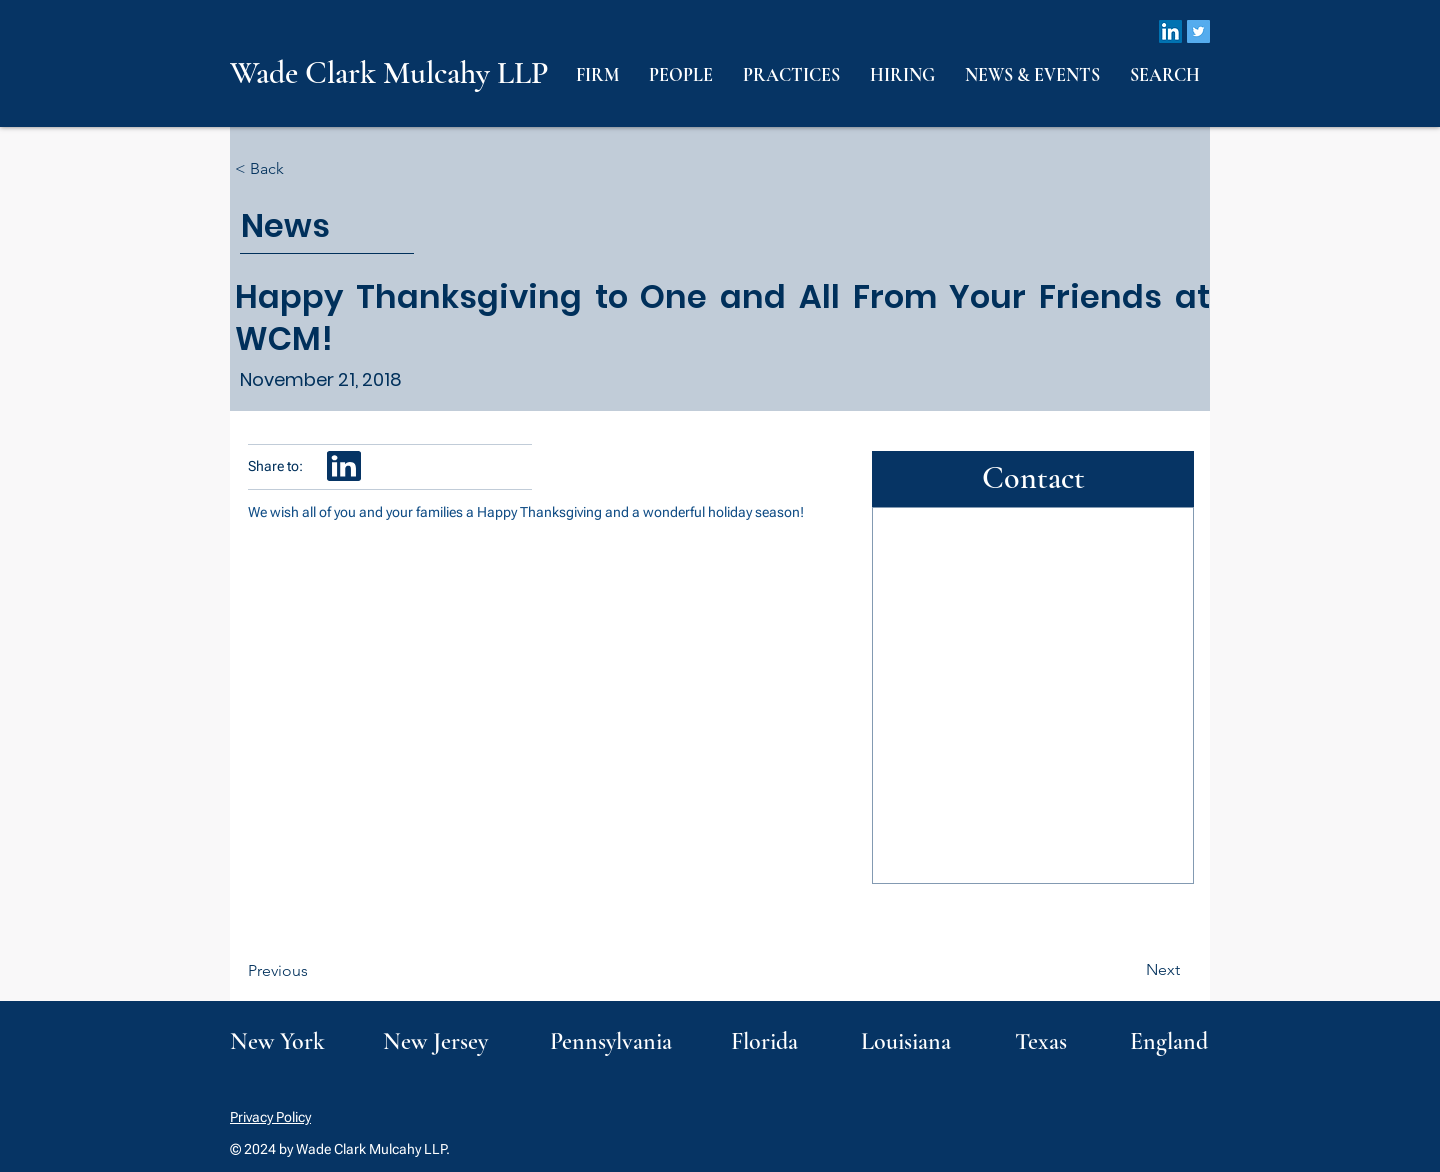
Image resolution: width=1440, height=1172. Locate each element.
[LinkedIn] (1170, 31)
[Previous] (314, 971)
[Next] (1130, 970)
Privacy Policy (270, 1117)
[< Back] (301, 169)
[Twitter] (1198, 31)
